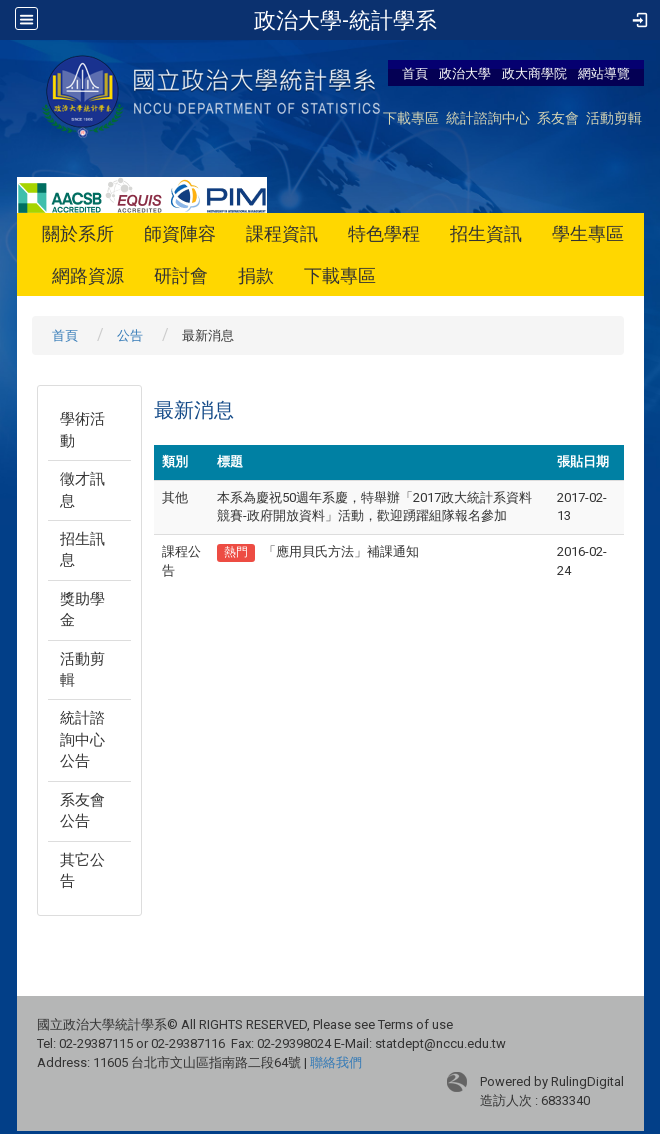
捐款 (256, 275)
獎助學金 (82, 609)
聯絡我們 (336, 1062)
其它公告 (82, 870)
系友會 (558, 117)
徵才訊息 (82, 489)
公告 (130, 335)
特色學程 (384, 233)
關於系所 (78, 233)
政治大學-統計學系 (345, 20)
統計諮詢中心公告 (82, 739)
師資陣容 (180, 233)
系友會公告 (82, 810)
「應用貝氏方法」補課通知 (341, 551)
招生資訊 (486, 233)
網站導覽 (604, 73)
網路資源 (88, 275)
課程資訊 (282, 233)
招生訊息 (82, 549)
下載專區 (411, 117)
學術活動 (82, 429)
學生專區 (588, 233)
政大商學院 (536, 73)
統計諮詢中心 (488, 117)
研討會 (181, 275)
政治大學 (465, 73)
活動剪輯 (614, 117)
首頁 (415, 73)
